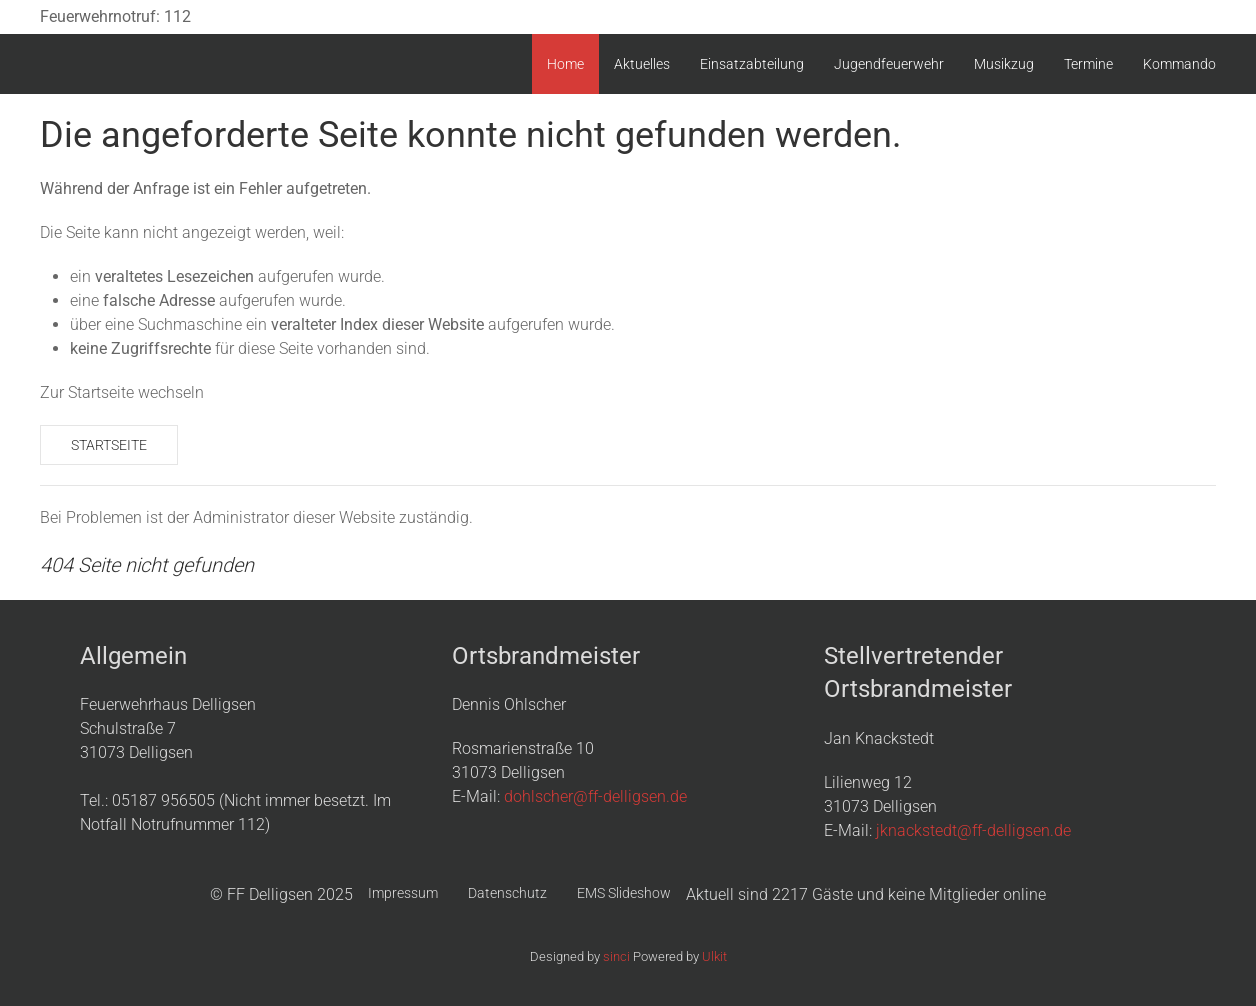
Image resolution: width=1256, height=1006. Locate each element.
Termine (1088, 64)
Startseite (109, 445)
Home (565, 64)
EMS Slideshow (624, 893)
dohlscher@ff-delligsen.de (595, 796)
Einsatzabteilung (752, 64)
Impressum (403, 893)
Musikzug (1004, 64)
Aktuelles (642, 64)
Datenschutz (507, 893)
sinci (616, 956)
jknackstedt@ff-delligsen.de (973, 830)
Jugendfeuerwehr (889, 64)
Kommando (1179, 64)
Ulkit (714, 956)
